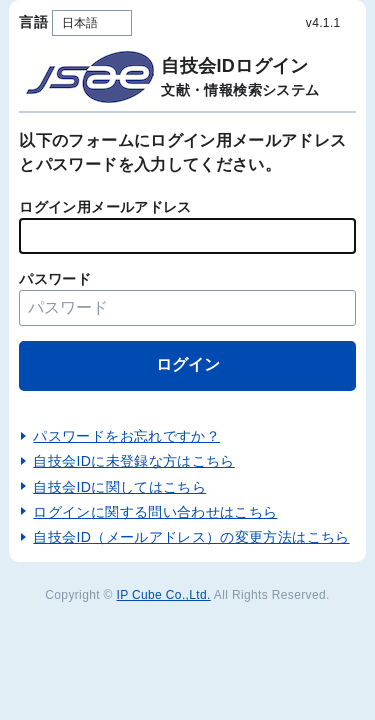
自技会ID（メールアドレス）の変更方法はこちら (191, 537)
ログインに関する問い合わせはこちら (155, 512)
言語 (33, 22)
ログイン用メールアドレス (105, 207)
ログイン (188, 364)
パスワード (55, 279)
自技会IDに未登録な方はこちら (133, 461)
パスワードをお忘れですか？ (126, 436)
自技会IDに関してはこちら (119, 487)
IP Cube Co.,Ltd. (163, 595)
